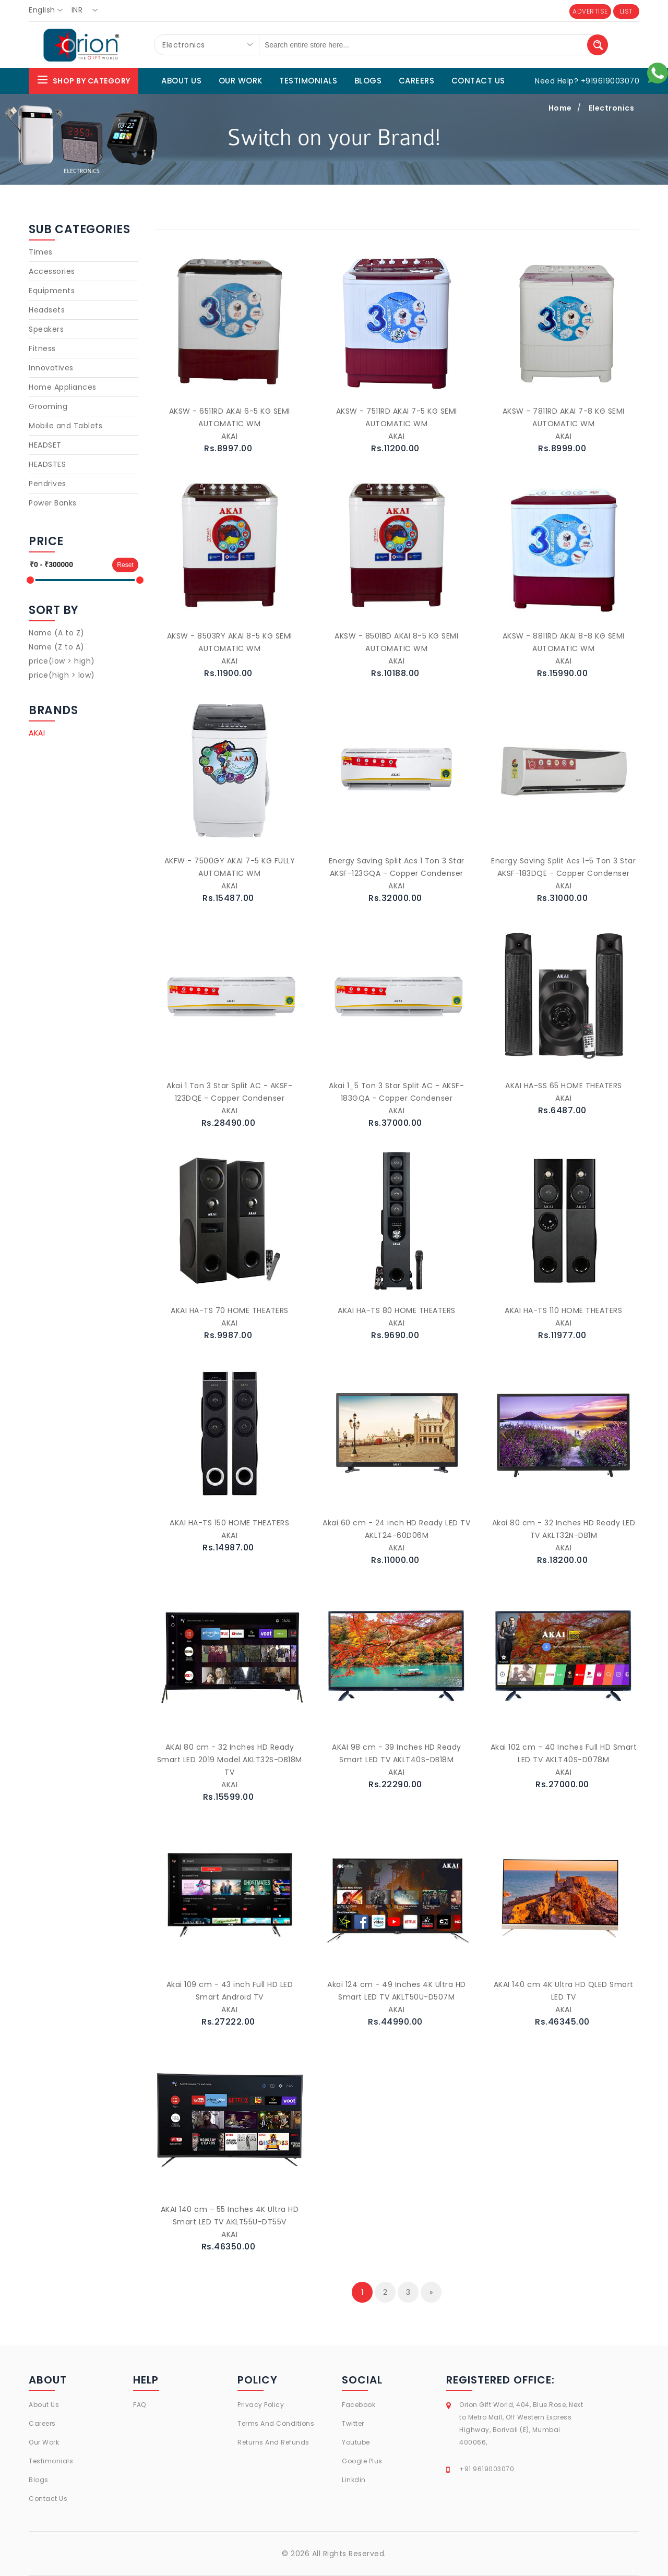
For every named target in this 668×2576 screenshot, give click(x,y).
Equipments (52, 290)
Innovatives (51, 368)
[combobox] (49, 10)
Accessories (52, 271)
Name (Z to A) (57, 647)
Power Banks (53, 503)
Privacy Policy (260, 2404)
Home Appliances (63, 387)
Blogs (39, 2479)
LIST (626, 11)
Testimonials (51, 2461)
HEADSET (45, 445)
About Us (44, 2404)
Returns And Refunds (273, 2442)
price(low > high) (62, 661)
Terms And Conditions (275, 2423)
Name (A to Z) (57, 633)
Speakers (46, 329)
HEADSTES (47, 464)
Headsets (47, 310)
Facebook (358, 2404)
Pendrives (47, 483)
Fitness (42, 348)
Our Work (44, 2442)
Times (41, 252)
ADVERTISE (590, 11)
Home (560, 108)
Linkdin (354, 2479)
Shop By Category (83, 79)
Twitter (353, 2423)
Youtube (356, 2442)
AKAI (37, 733)
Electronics (612, 108)
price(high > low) (62, 675)
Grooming (48, 406)
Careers (42, 2423)
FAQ (139, 2404)
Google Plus (362, 2461)
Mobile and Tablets (65, 425)
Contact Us (48, 2498)
